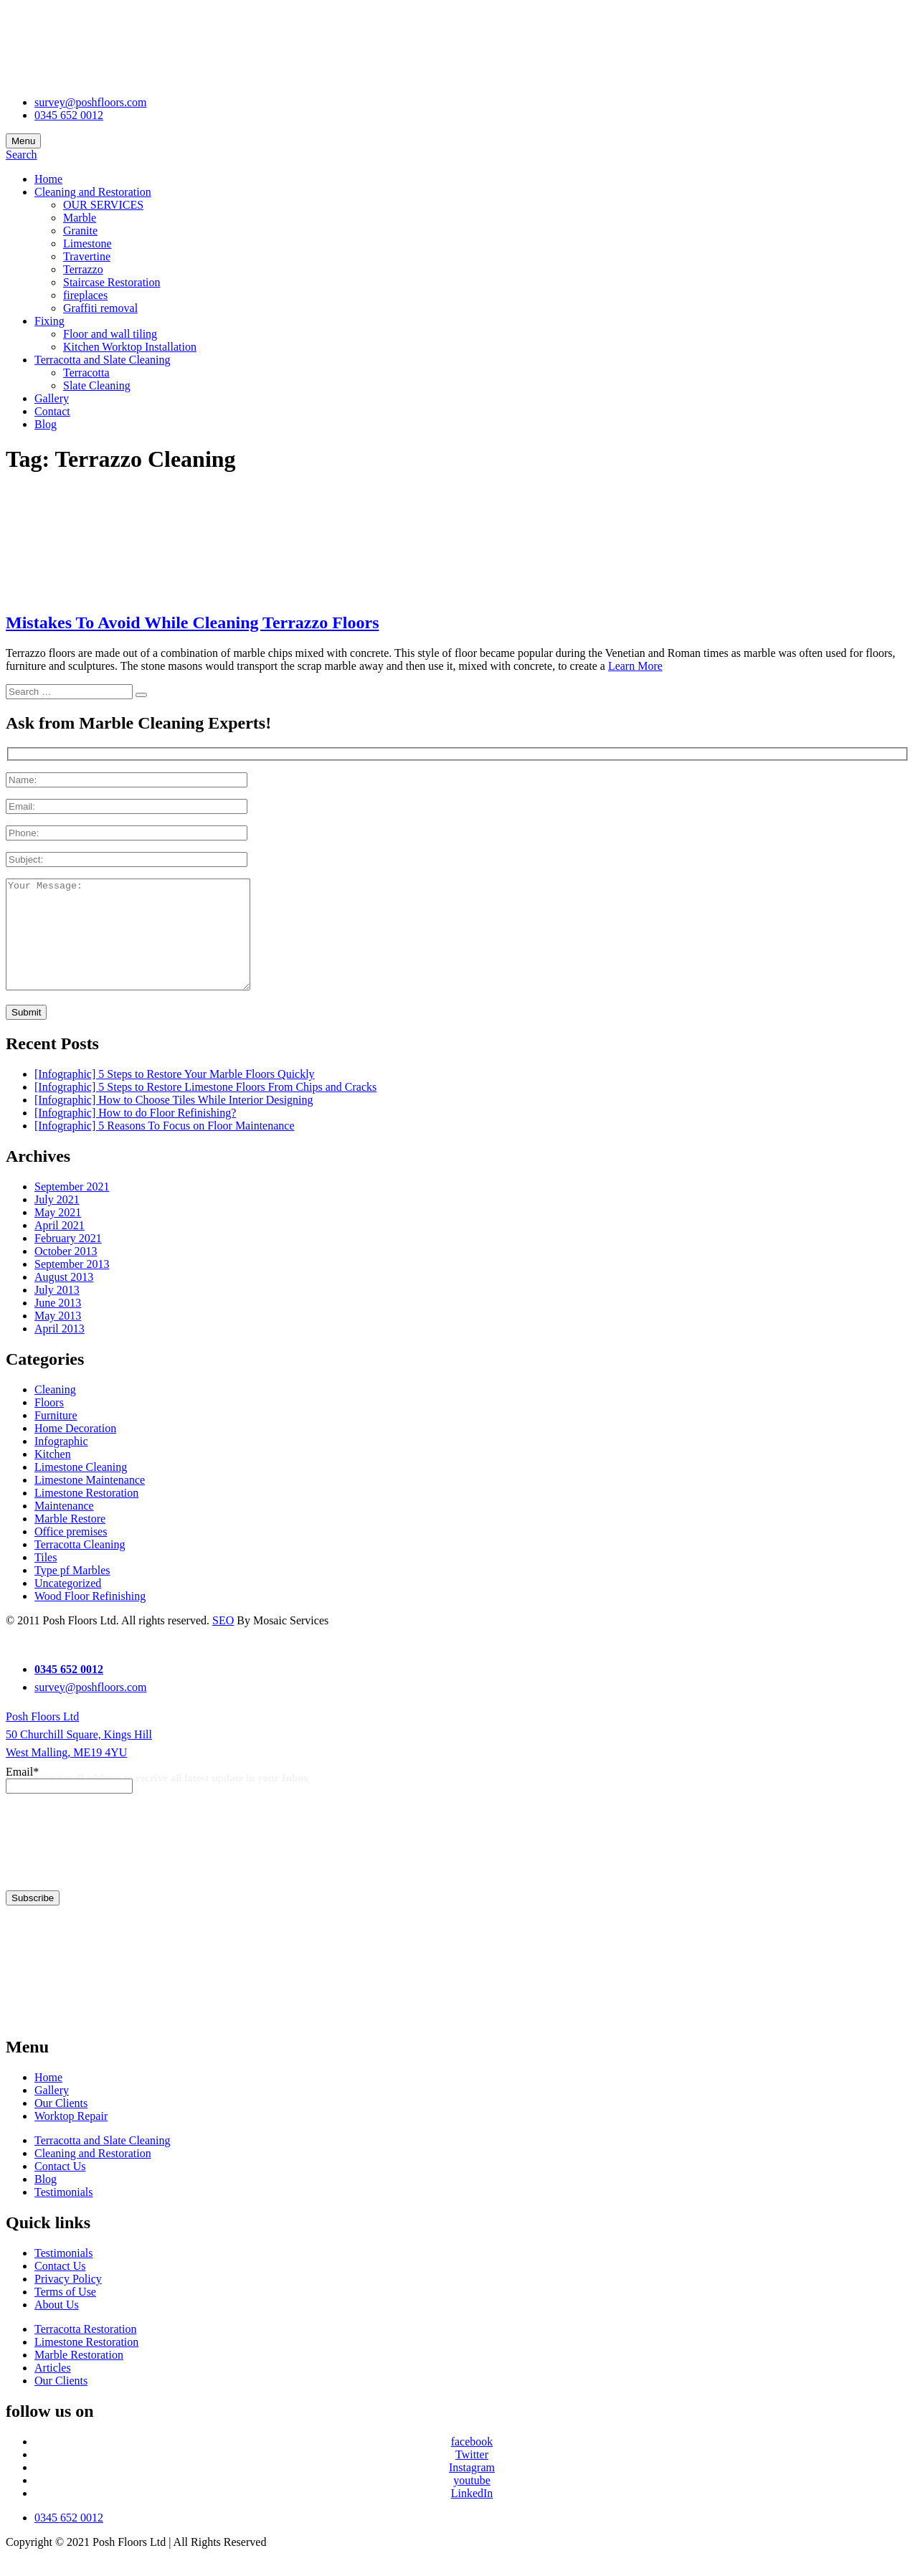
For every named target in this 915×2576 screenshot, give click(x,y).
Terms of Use (65, 2313)
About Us (56, 2326)
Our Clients (60, 2124)
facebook (472, 2463)
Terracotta (86, 372)
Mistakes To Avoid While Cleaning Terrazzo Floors (192, 622)
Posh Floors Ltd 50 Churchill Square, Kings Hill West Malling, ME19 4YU (79, 1756)
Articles (52, 2389)
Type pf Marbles (72, 1592)
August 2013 (63, 1298)
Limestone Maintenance (89, 1501)
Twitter (471, 2476)
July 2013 (57, 1311)
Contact (52, 411)
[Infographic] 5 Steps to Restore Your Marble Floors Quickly (174, 1095)
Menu (23, 141)
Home (48, 179)
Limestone (87, 243)
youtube (471, 2502)
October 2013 (66, 1272)
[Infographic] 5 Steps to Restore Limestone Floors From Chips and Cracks (205, 1108)
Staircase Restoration (112, 282)
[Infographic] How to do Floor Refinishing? (135, 1134)
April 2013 (59, 1350)
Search (21, 154)
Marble (79, 218)
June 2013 (57, 1324)
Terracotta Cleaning (79, 1566)
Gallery (51, 398)
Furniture (55, 1437)
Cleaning (55, 1411)
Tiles (45, 1579)
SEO (223, 1642)
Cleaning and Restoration (92, 192)
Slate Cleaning (97, 385)
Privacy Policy (68, 2300)
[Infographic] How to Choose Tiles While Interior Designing (173, 1121)
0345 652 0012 (68, 115)
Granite (80, 230)
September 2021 (71, 1208)
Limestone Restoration (86, 1514)
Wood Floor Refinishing (90, 1617)
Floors (49, 1424)
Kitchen (52, 1475)
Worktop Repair (71, 2137)
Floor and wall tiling (110, 334)
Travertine (86, 256)
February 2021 (68, 1260)
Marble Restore (69, 1540)
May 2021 (57, 1234)
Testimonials (63, 2213)
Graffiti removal (100, 308)
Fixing (49, 321)
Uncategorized (67, 1605)
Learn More (635, 666)
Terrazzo (83, 269)
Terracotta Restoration (85, 2350)
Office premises (70, 1553)
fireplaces (85, 295)
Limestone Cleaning (80, 1488)
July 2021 (57, 1221)
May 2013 (57, 1337)
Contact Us (60, 2188)
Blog (45, 424)
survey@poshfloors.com (90, 102)
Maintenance (64, 1527)
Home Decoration (75, 1450)
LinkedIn (472, 2515)
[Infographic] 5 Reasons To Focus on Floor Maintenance (164, 1147)
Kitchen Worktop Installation (129, 347)
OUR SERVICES (103, 205)
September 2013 (71, 1285)
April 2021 (59, 1247)
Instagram (472, 2489)
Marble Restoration (78, 2376)
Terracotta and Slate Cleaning (102, 360)
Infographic (61, 1463)
